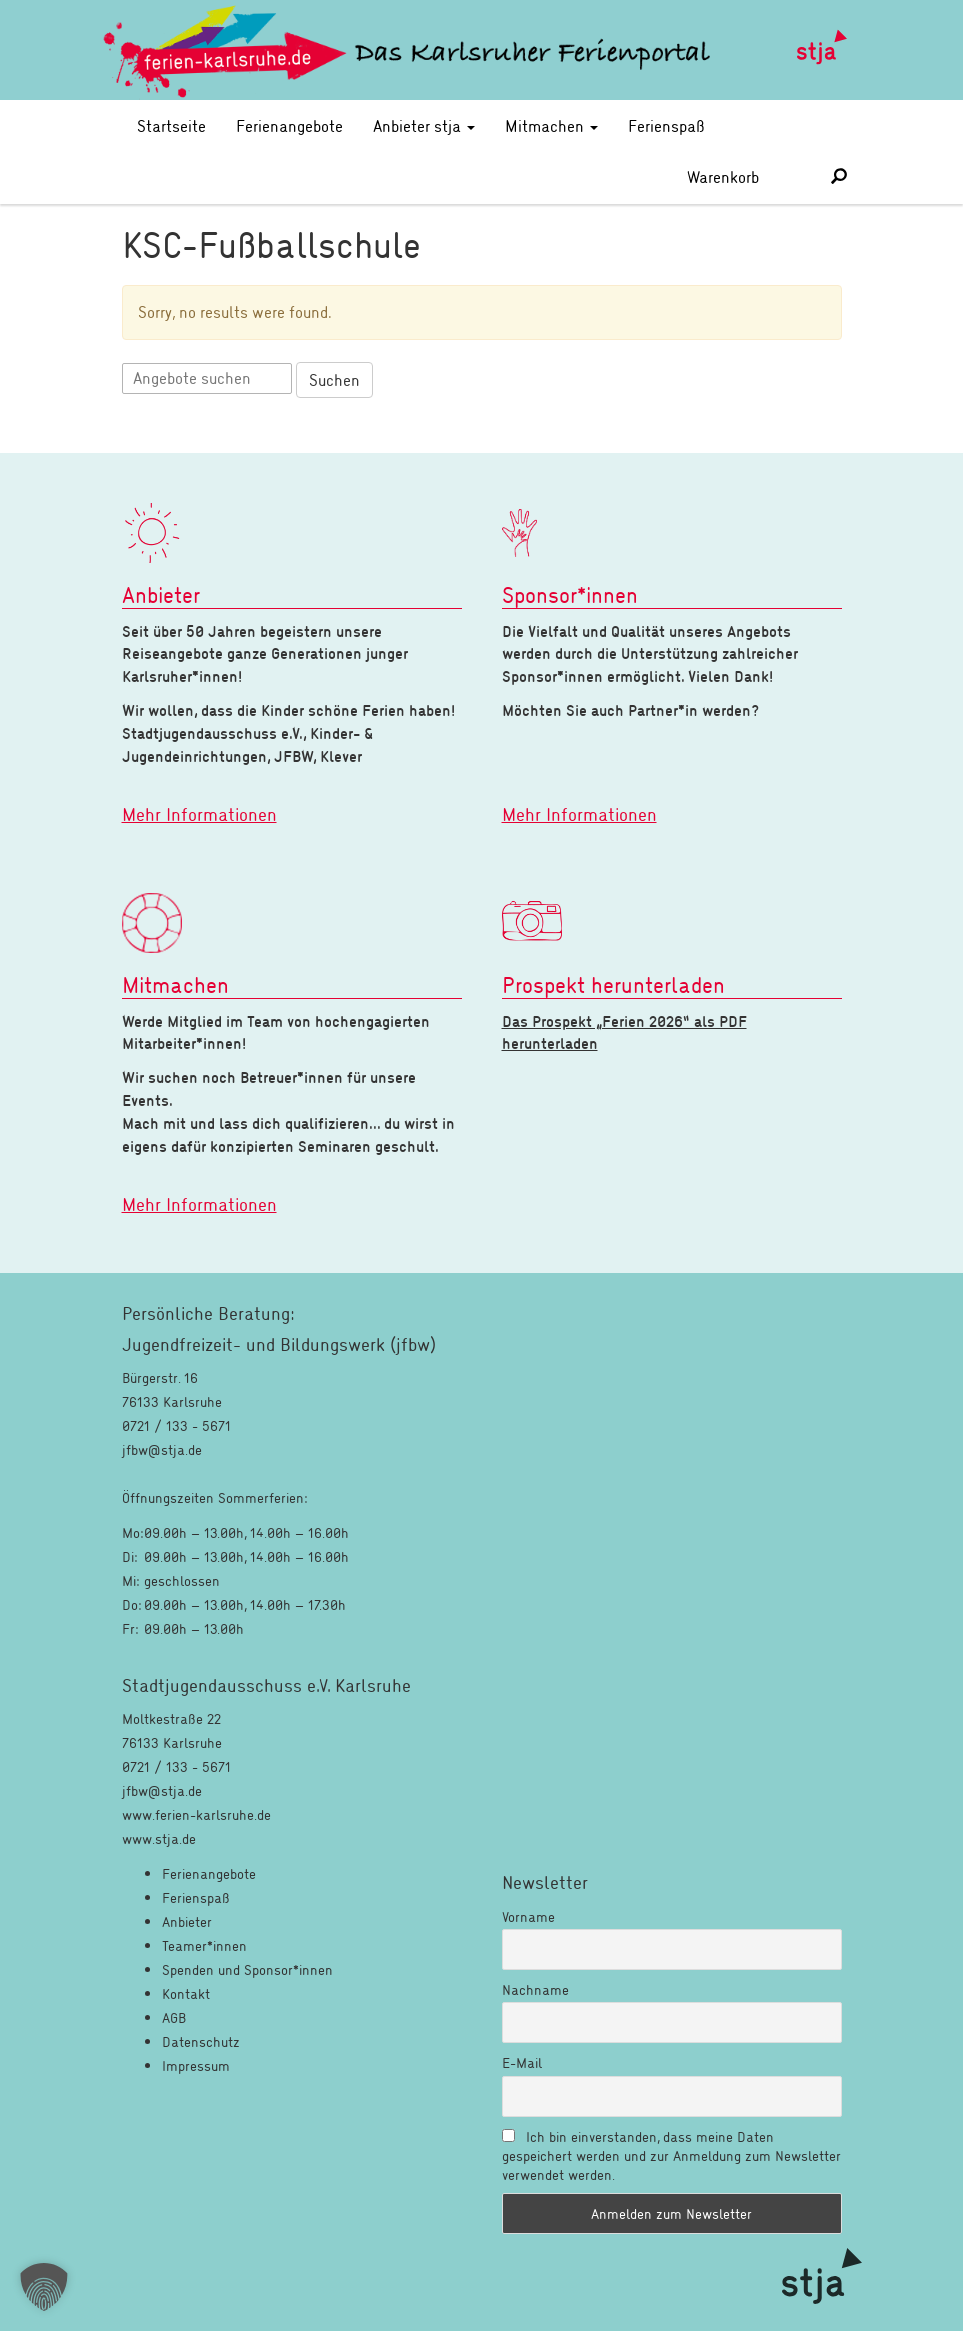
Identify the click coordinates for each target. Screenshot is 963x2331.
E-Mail (522, 2062)
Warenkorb (744, 176)
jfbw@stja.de (162, 1790)
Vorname (528, 1916)
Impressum (196, 2065)
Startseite (171, 125)
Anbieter (187, 1921)
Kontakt (186, 1993)
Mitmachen (551, 125)
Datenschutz (201, 2041)
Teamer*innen (204, 1945)
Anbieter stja (424, 125)
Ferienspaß (666, 125)
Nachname (535, 1989)
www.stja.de (159, 1838)
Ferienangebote (289, 125)
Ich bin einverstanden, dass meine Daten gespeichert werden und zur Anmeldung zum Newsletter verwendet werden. (671, 2155)
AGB (174, 2017)
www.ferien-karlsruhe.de (196, 1814)
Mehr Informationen (199, 814)
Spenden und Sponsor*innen (247, 1969)
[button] (44, 2287)
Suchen (334, 379)
